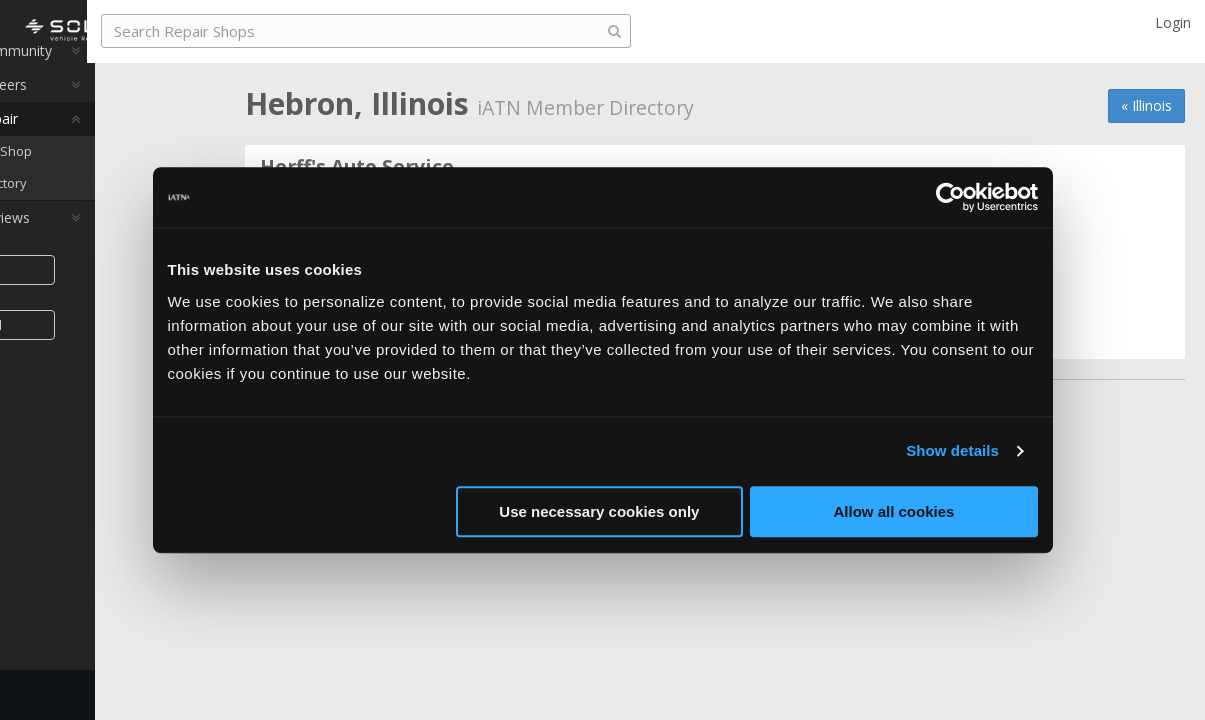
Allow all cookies (894, 511)
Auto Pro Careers (88, 113)
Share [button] (102, 298)
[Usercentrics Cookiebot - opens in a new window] (950, 197)
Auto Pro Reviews (89, 246)
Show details (952, 450)
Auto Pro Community (100, 79)
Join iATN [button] (102, 353)
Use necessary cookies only (599, 511)
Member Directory (102, 212)
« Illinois (1146, 105)
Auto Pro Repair (83, 147)
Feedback (56, 694)
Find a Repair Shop (105, 180)
